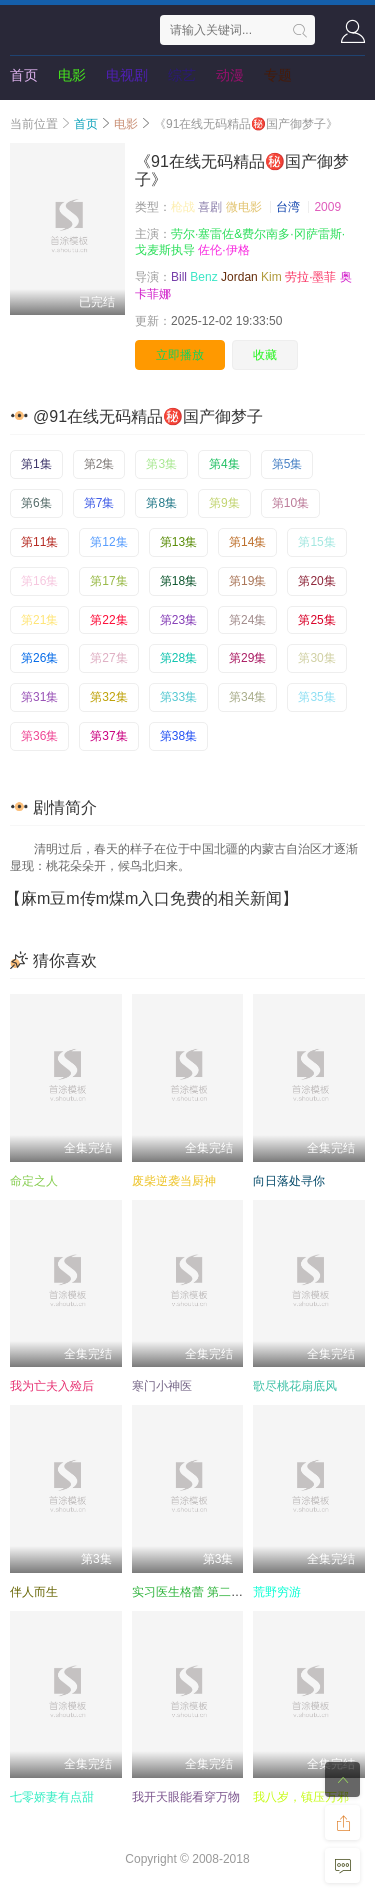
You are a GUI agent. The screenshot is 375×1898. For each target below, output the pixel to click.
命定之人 (34, 1181)
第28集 (178, 658)
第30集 (316, 658)
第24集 (247, 620)
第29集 (247, 658)
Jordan (239, 277)
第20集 (316, 581)
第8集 (161, 503)
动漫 (230, 75)
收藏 (265, 355)
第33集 (178, 697)
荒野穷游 (277, 1592)
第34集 (247, 697)
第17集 (108, 581)
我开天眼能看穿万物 (186, 1797)
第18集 (178, 581)
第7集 (99, 503)
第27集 (108, 658)
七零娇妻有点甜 (52, 1797)
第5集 (287, 464)
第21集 (39, 620)
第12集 (108, 542)
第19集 (247, 581)
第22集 (108, 620)
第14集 (247, 542)
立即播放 (180, 355)
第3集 (161, 464)
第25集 (316, 620)
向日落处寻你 (289, 1181)
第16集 (39, 581)
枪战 (183, 207)
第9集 (224, 503)
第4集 (224, 464)
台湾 (288, 207)
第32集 (108, 697)
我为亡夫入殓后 (52, 1386)
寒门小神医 (162, 1386)
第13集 (178, 542)
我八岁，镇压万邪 (301, 1797)
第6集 (36, 503)
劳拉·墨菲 (310, 277)
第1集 (36, 464)
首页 (24, 75)
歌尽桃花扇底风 (295, 1386)
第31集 (39, 697)
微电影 (244, 207)
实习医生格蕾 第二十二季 (199, 1592)
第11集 (39, 542)
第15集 (316, 542)
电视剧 (127, 75)
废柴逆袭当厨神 (174, 1181)
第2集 (99, 464)
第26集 (39, 658)
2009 (327, 207)
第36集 (39, 736)
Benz (203, 277)
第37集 (108, 736)
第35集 (316, 697)
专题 (278, 75)
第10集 (290, 503)
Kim (271, 277)
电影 (72, 75)
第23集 (178, 620)
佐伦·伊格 (223, 250)
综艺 (182, 75)
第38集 (178, 736)
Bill (179, 277)
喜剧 (210, 207)
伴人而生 (34, 1592)
